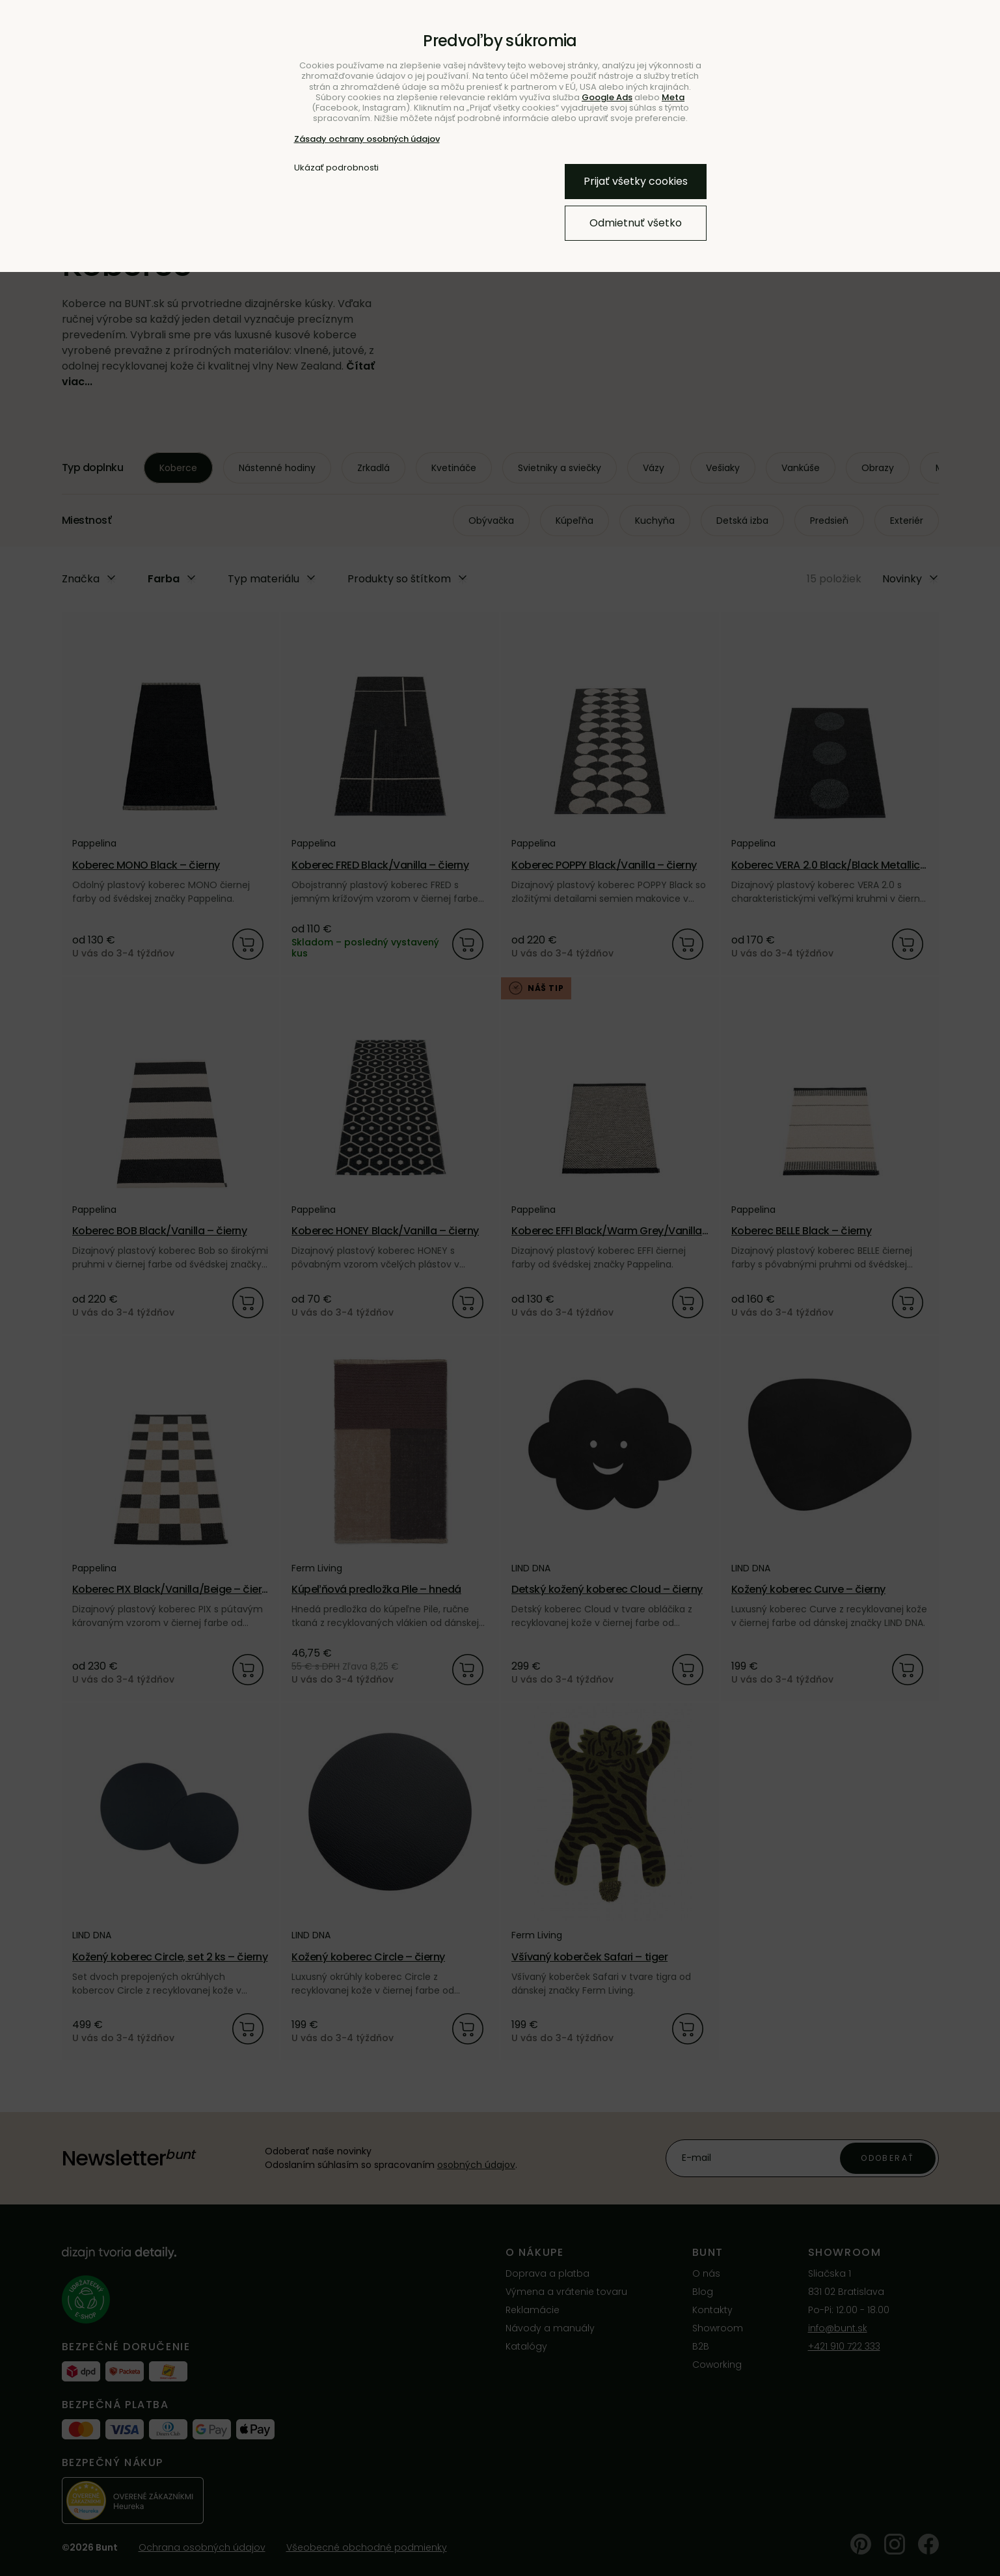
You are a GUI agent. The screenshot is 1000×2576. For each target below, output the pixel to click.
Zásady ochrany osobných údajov (367, 139)
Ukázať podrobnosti (336, 168)
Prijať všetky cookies (636, 181)
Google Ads (607, 97)
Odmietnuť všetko (635, 222)
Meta (673, 97)
